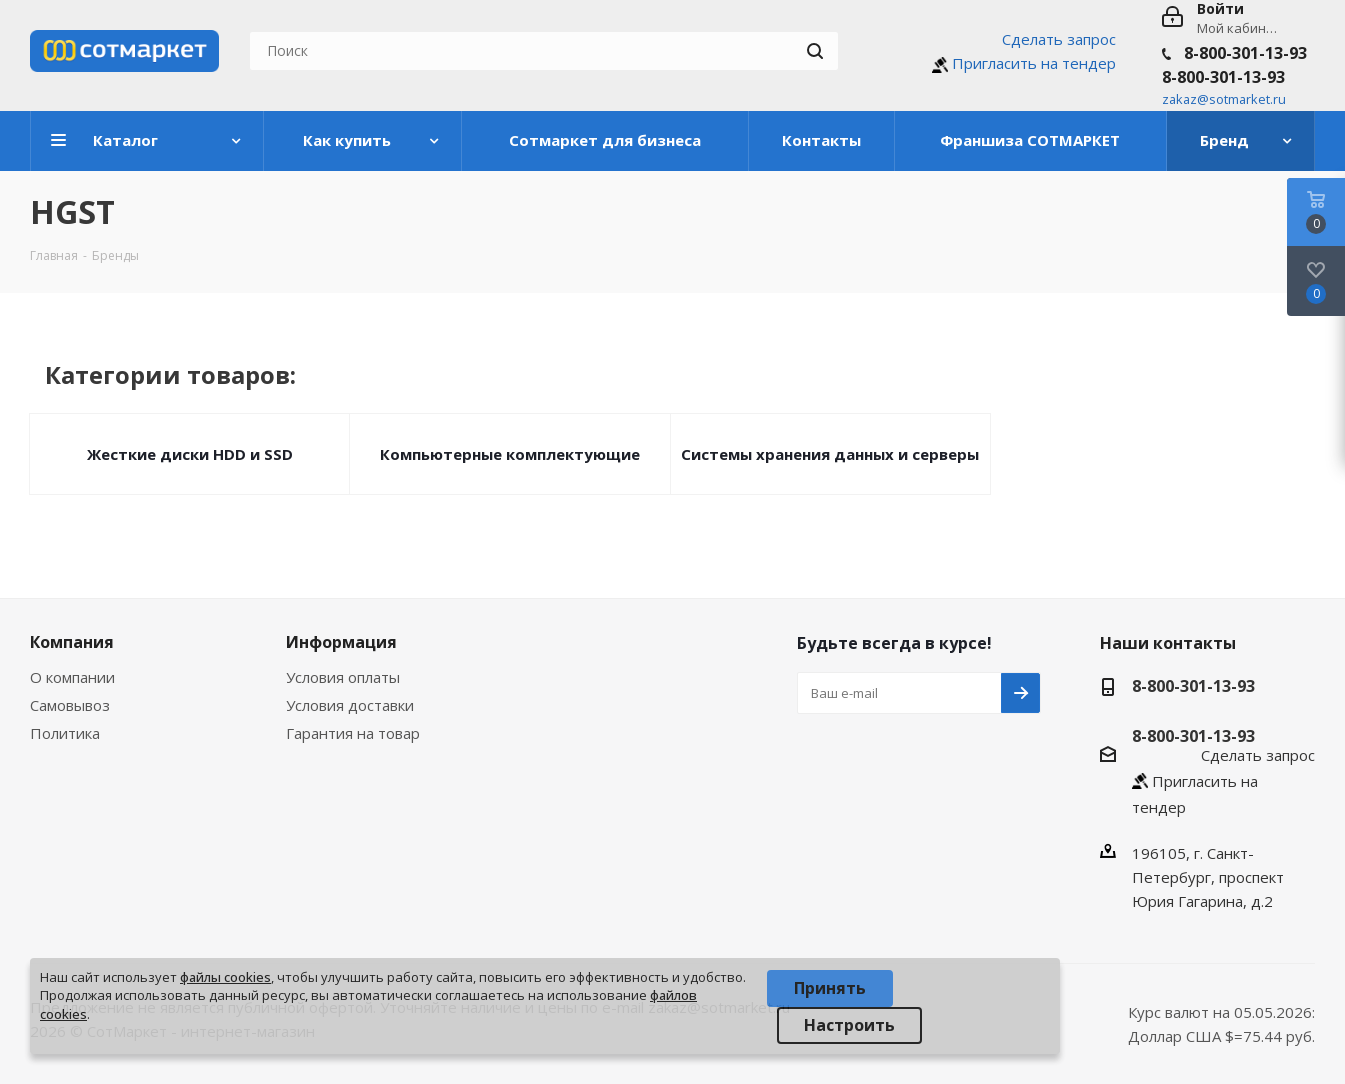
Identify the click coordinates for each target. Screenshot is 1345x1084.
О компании (72, 677)
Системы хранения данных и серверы (830, 454)
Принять (830, 988)
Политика (65, 733)
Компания (72, 642)
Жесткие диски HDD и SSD (190, 454)
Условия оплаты (343, 677)
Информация (341, 642)
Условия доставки (350, 705)
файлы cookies (225, 977)
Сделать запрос (1059, 39)
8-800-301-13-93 (1245, 53)
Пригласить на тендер (1034, 63)
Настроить (849, 1025)
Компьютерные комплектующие (510, 454)
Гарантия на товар (353, 733)
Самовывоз (70, 705)
